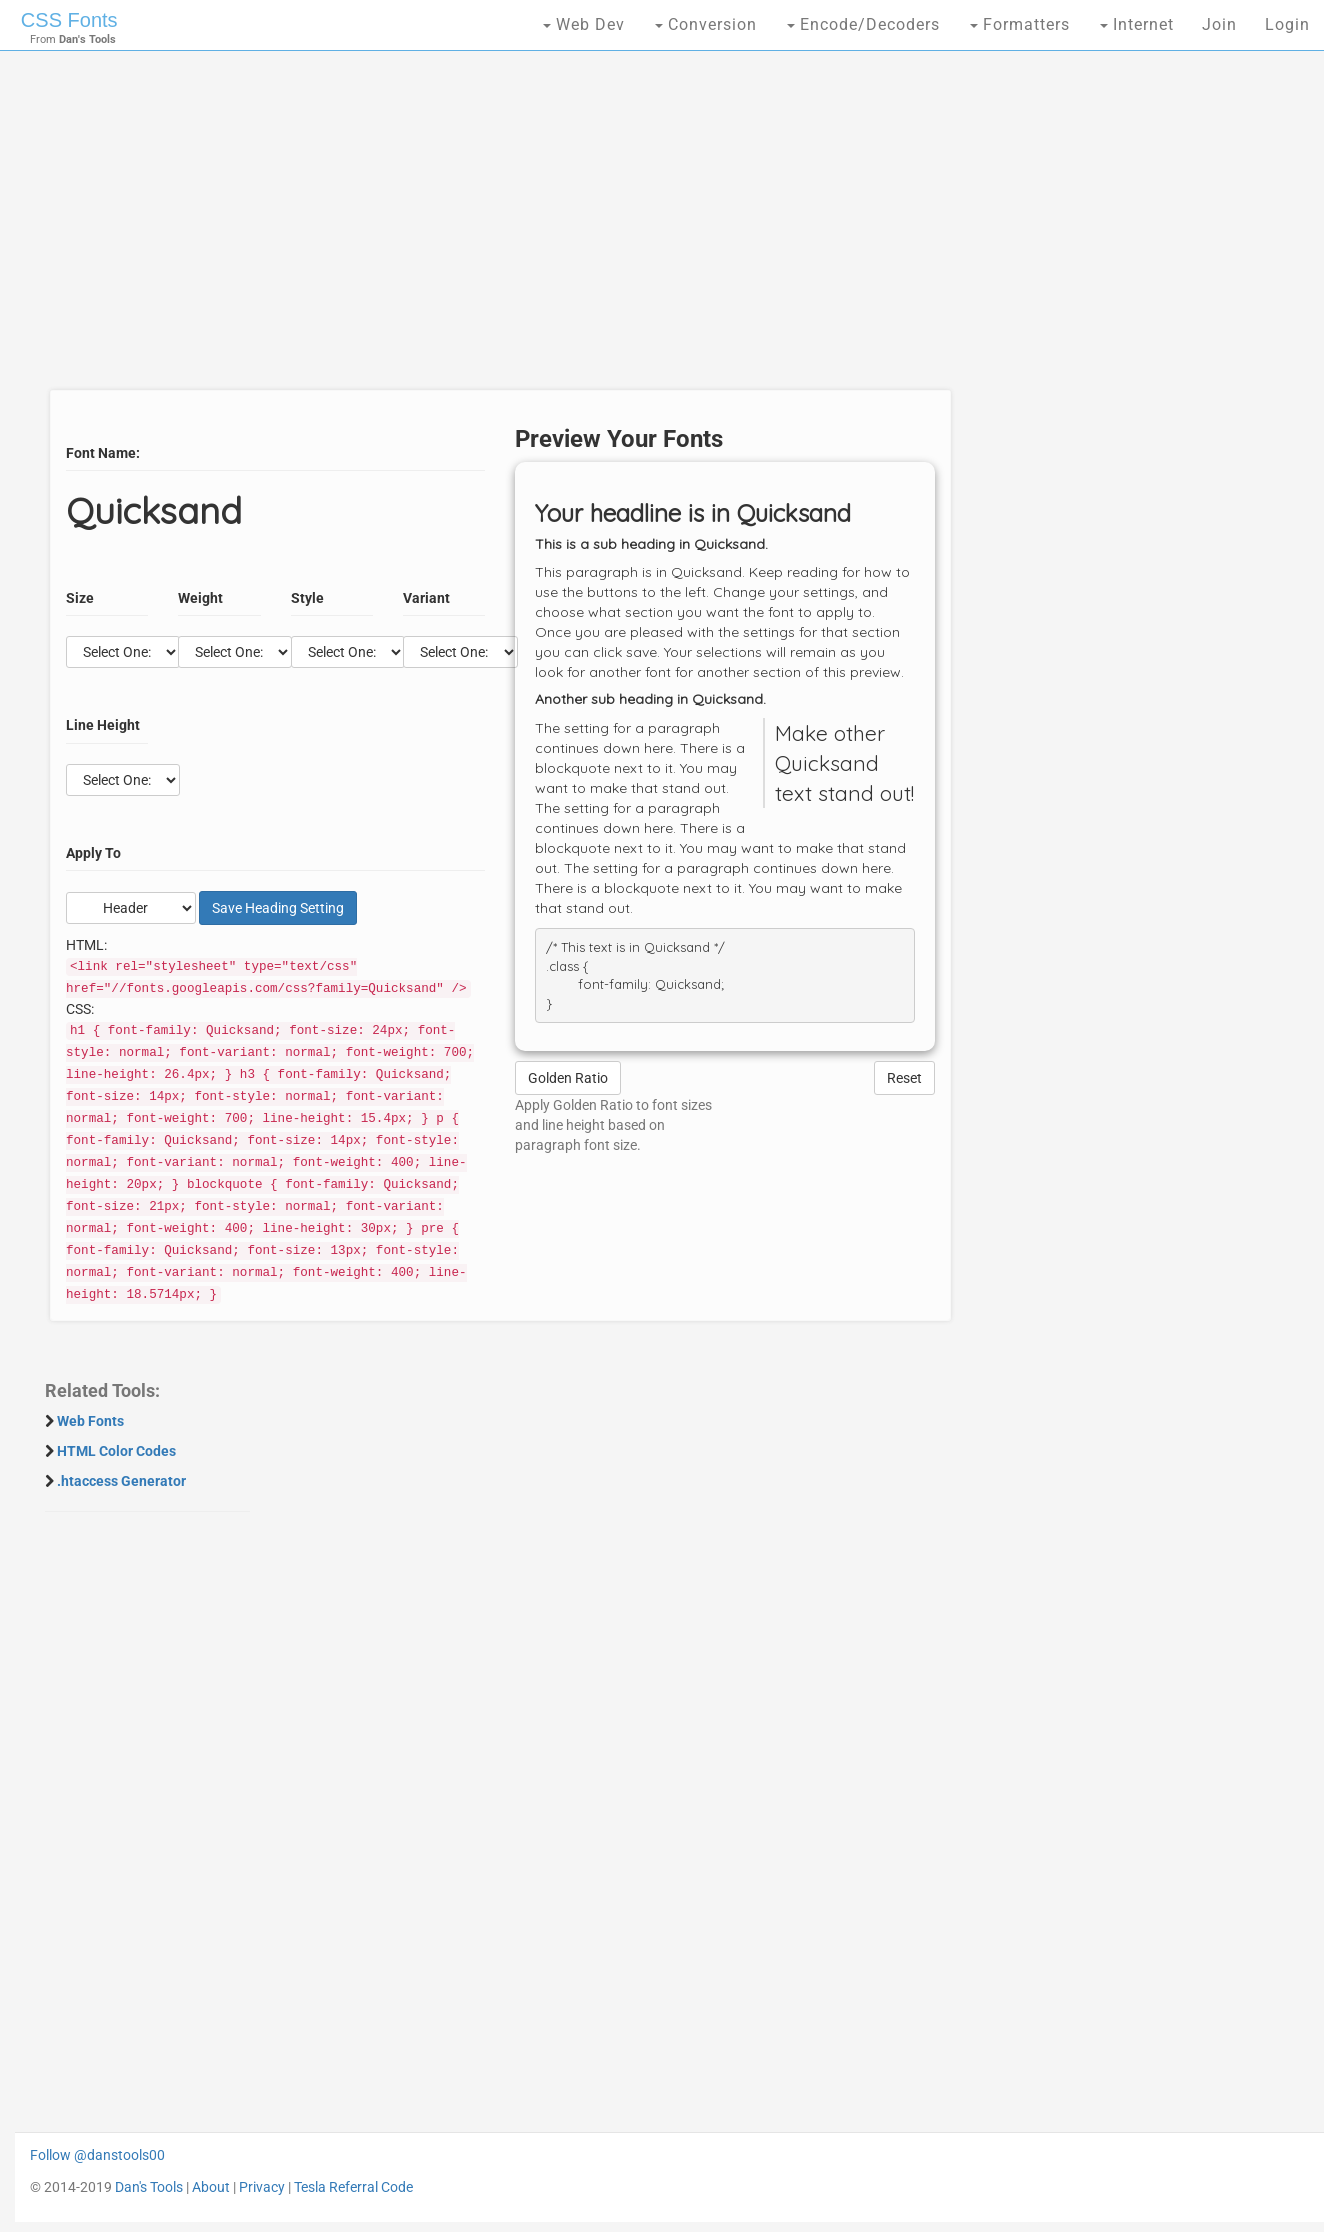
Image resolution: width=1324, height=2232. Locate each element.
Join (1219, 24)
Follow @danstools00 (97, 2155)
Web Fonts (90, 1421)
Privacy (262, 2187)
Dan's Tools (149, 2187)
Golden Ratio (568, 1078)
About (211, 2187)
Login (1287, 24)
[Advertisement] (494, 230)
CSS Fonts (69, 20)
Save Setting (278, 908)
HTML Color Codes (116, 1451)
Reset (904, 1078)
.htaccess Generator (121, 1481)
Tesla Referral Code (353, 2187)
